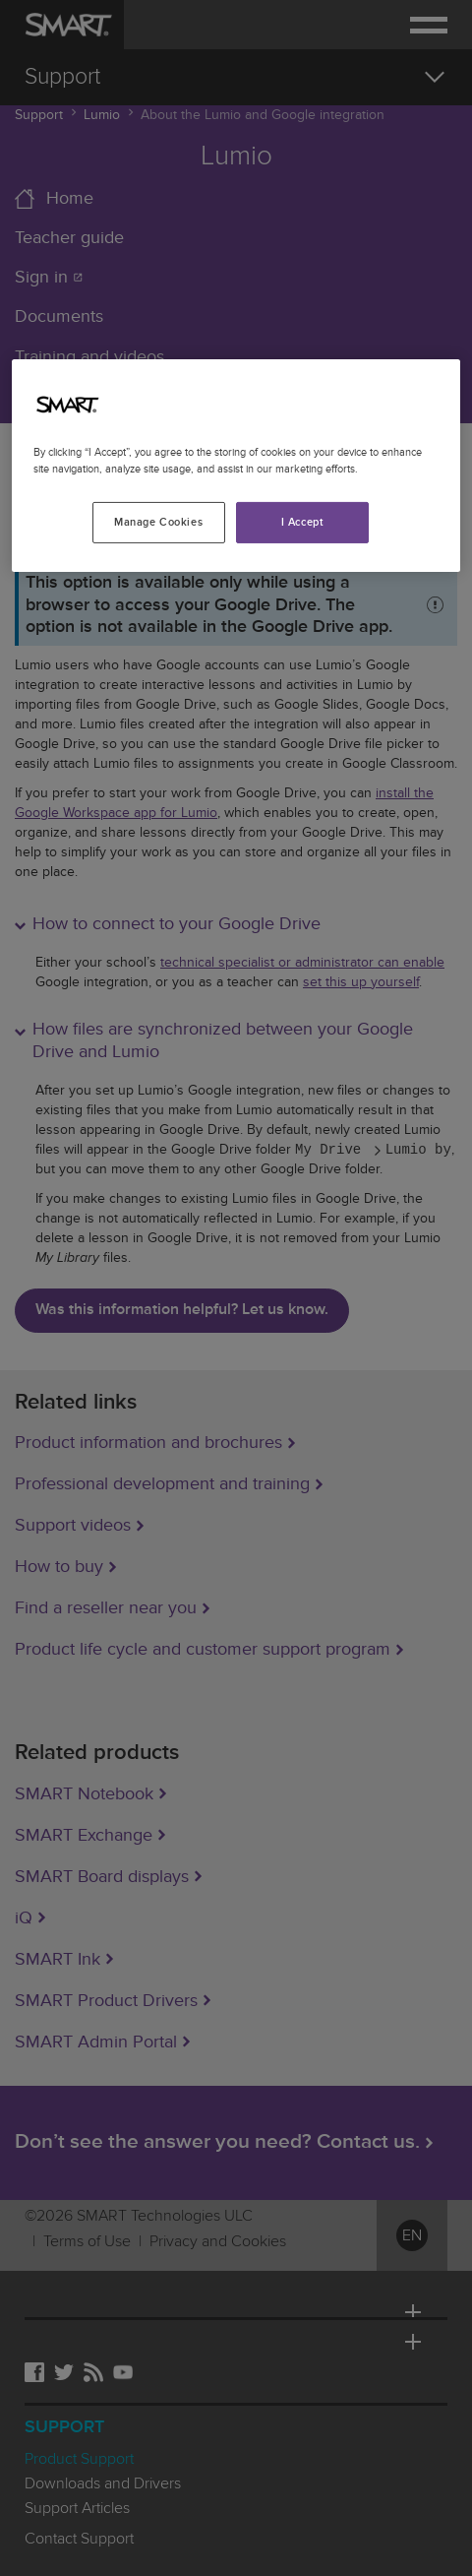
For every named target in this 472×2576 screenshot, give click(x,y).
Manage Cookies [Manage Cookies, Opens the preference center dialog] (158, 522)
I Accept (302, 522)
